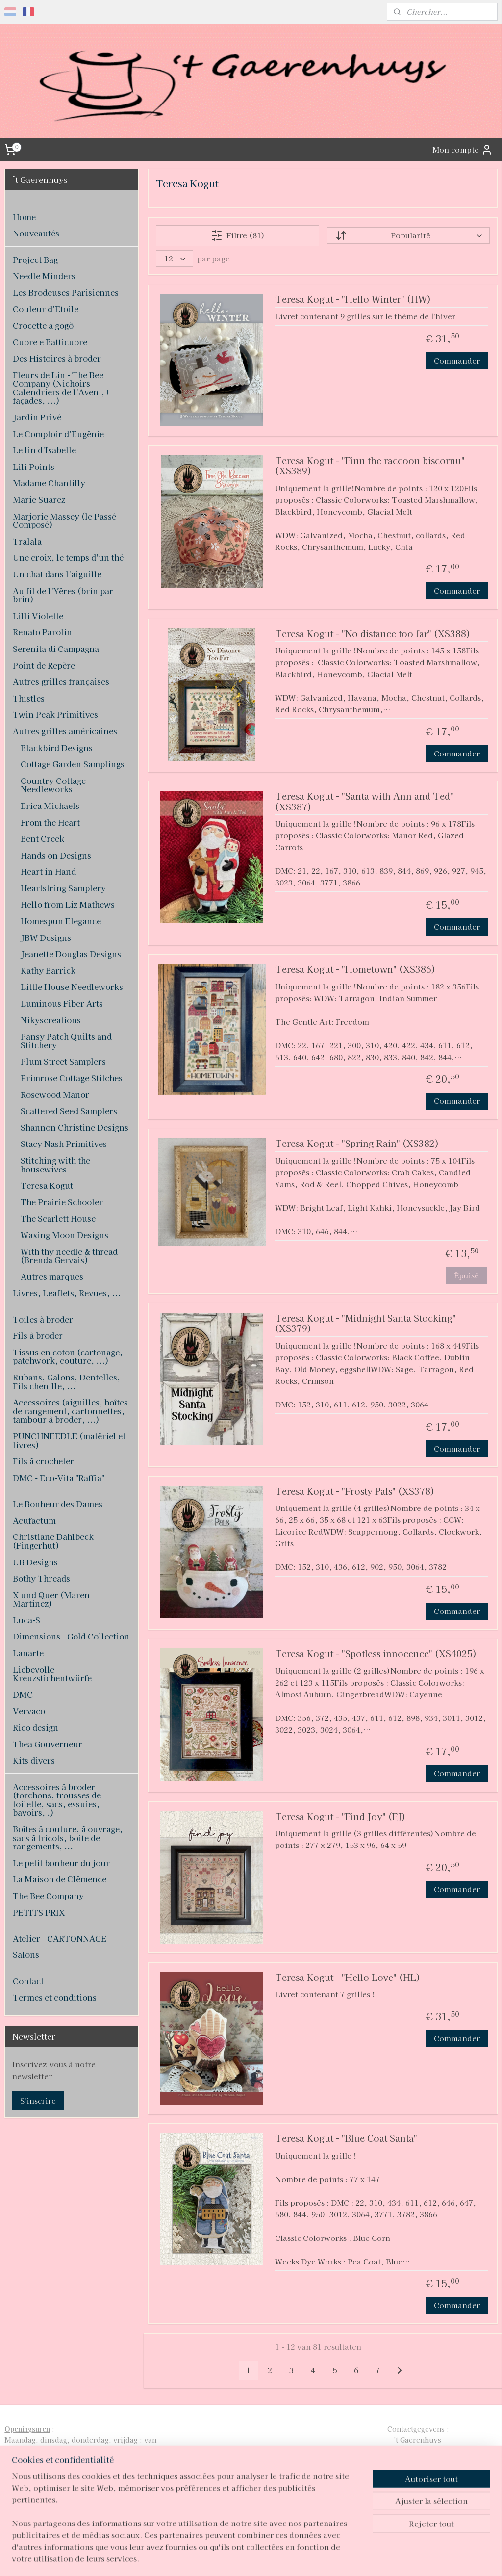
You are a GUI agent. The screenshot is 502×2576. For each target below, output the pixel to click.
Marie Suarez (39, 499)
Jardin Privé (37, 417)
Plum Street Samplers (63, 1061)
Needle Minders (44, 276)
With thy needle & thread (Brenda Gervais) (69, 1256)
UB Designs (35, 1562)
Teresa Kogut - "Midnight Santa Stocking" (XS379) (365, 1324)
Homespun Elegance (61, 921)
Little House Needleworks (72, 986)
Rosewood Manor (55, 1094)
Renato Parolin (42, 632)
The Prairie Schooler (62, 1202)
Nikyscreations (51, 1020)
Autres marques (52, 1276)
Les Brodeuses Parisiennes (66, 292)
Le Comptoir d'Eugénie (58, 434)
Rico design (35, 1727)
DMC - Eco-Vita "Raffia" (58, 1477)
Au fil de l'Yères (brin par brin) (63, 595)
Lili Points (33, 466)
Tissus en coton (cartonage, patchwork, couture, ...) (68, 1356)
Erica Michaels (50, 805)
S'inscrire (38, 2100)
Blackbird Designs (57, 748)
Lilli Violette (38, 616)
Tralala (27, 541)
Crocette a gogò (43, 325)
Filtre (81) (237, 235)
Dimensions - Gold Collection (71, 1636)
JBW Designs (46, 937)
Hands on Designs (56, 855)
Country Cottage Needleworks (53, 785)
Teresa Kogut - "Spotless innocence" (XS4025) (375, 1654)
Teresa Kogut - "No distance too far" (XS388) (372, 633)
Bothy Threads (41, 1578)
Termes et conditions (55, 1997)
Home (24, 217)
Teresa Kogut (47, 1185)
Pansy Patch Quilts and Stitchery (66, 1040)
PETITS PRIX (39, 1912)
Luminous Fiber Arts (62, 1003)
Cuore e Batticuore (50, 342)
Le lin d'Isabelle (44, 450)
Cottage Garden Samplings (73, 764)
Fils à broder (38, 1335)
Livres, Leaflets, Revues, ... (67, 1293)
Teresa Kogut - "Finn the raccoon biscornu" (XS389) (369, 466)
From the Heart (50, 822)
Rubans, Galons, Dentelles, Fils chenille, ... (66, 1381)
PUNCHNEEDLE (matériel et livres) (69, 1440)
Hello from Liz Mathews (68, 904)
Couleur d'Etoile (45, 308)
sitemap (215, 2558)
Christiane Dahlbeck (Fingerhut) (53, 1541)
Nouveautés (36, 233)
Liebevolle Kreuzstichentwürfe (52, 1674)
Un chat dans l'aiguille (57, 574)
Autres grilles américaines (65, 731)
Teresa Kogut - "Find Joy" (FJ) (340, 1816)
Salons (26, 1954)
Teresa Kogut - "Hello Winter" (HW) (352, 299)
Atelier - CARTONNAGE (59, 1938)
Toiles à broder (43, 1319)
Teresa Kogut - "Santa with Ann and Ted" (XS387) (364, 802)
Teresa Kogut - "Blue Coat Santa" (346, 2138)
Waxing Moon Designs (64, 1235)
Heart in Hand (48, 871)
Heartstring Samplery (63, 888)
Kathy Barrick (48, 970)
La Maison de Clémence (59, 1879)
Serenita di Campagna (56, 648)
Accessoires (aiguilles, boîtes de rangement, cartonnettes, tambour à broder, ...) (70, 1410)
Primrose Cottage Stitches (72, 1078)
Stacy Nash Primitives (64, 1143)
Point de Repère (44, 665)
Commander (457, 360)
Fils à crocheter (43, 1461)
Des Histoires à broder (57, 358)
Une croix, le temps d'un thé (68, 557)
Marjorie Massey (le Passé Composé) (64, 520)
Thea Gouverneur (47, 1744)
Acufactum (34, 1520)
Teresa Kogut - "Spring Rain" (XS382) (356, 1143)
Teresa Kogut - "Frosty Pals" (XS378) (354, 1491)
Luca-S (26, 1620)
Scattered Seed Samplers (69, 1111)
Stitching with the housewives (55, 1164)
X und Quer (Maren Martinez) (51, 1599)
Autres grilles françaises (61, 681)
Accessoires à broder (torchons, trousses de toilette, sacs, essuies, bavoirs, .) (57, 1800)
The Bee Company (48, 1895)
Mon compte (462, 150)
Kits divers (34, 1760)
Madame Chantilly (49, 483)
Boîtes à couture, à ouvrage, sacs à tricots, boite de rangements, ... (68, 1837)
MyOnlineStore (353, 2558)
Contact (28, 1981)
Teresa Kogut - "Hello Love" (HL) (347, 1977)
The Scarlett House (58, 1218)
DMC (23, 1694)
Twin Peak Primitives (55, 714)
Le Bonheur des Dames (57, 1503)
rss (233, 2558)
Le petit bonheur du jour (61, 1863)
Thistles (29, 698)
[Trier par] (408, 235)
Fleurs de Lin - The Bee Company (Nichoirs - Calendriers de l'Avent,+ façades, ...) (62, 388)
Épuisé (466, 1275)
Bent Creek (42, 838)
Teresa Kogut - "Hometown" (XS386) (355, 969)
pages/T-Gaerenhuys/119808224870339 (237, 2504)
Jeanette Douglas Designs (71, 954)
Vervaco (29, 1711)
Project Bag (35, 259)
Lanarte (28, 1653)
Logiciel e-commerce (269, 2558)
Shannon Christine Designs (74, 1127)
